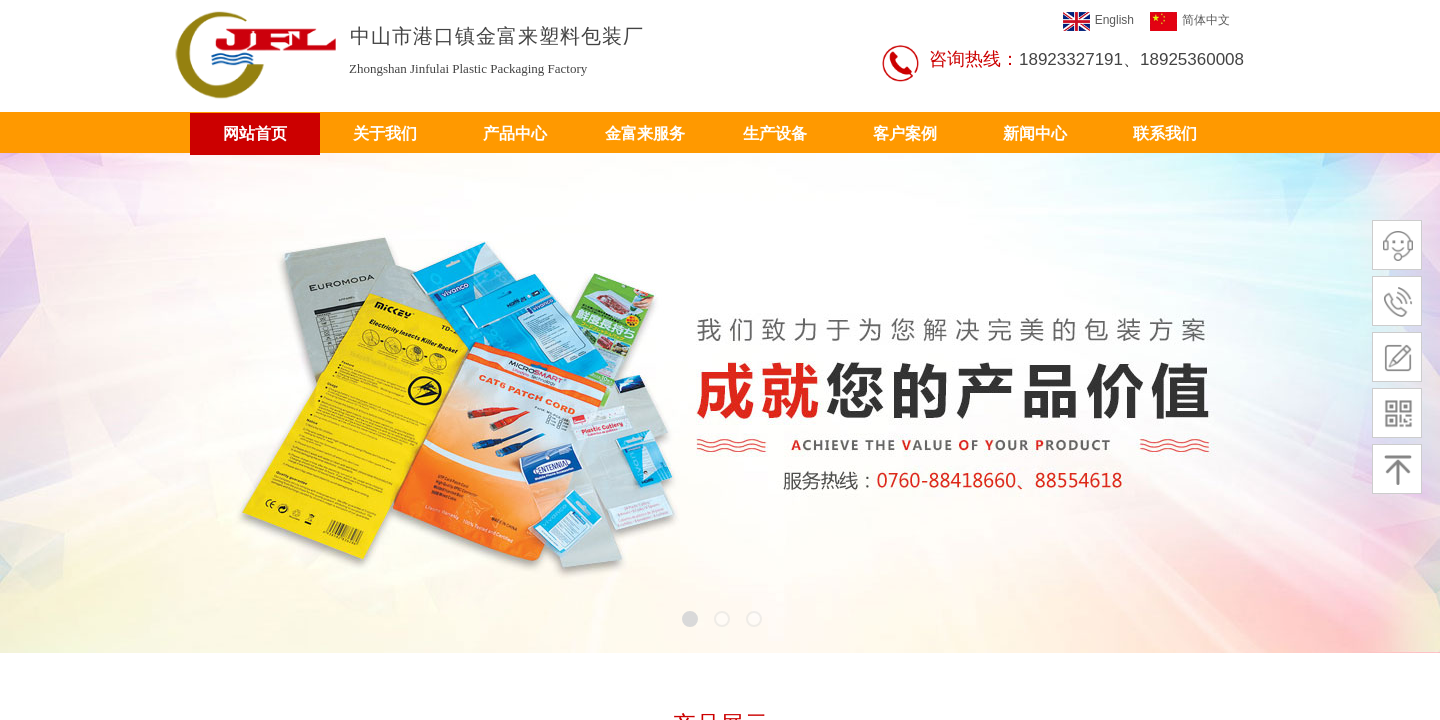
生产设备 (775, 133)
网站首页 (255, 133)
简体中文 (1190, 21)
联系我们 (1165, 133)
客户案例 (905, 133)
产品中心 (515, 133)
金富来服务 (645, 133)
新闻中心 (1035, 133)
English (1098, 21)
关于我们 (385, 133)
